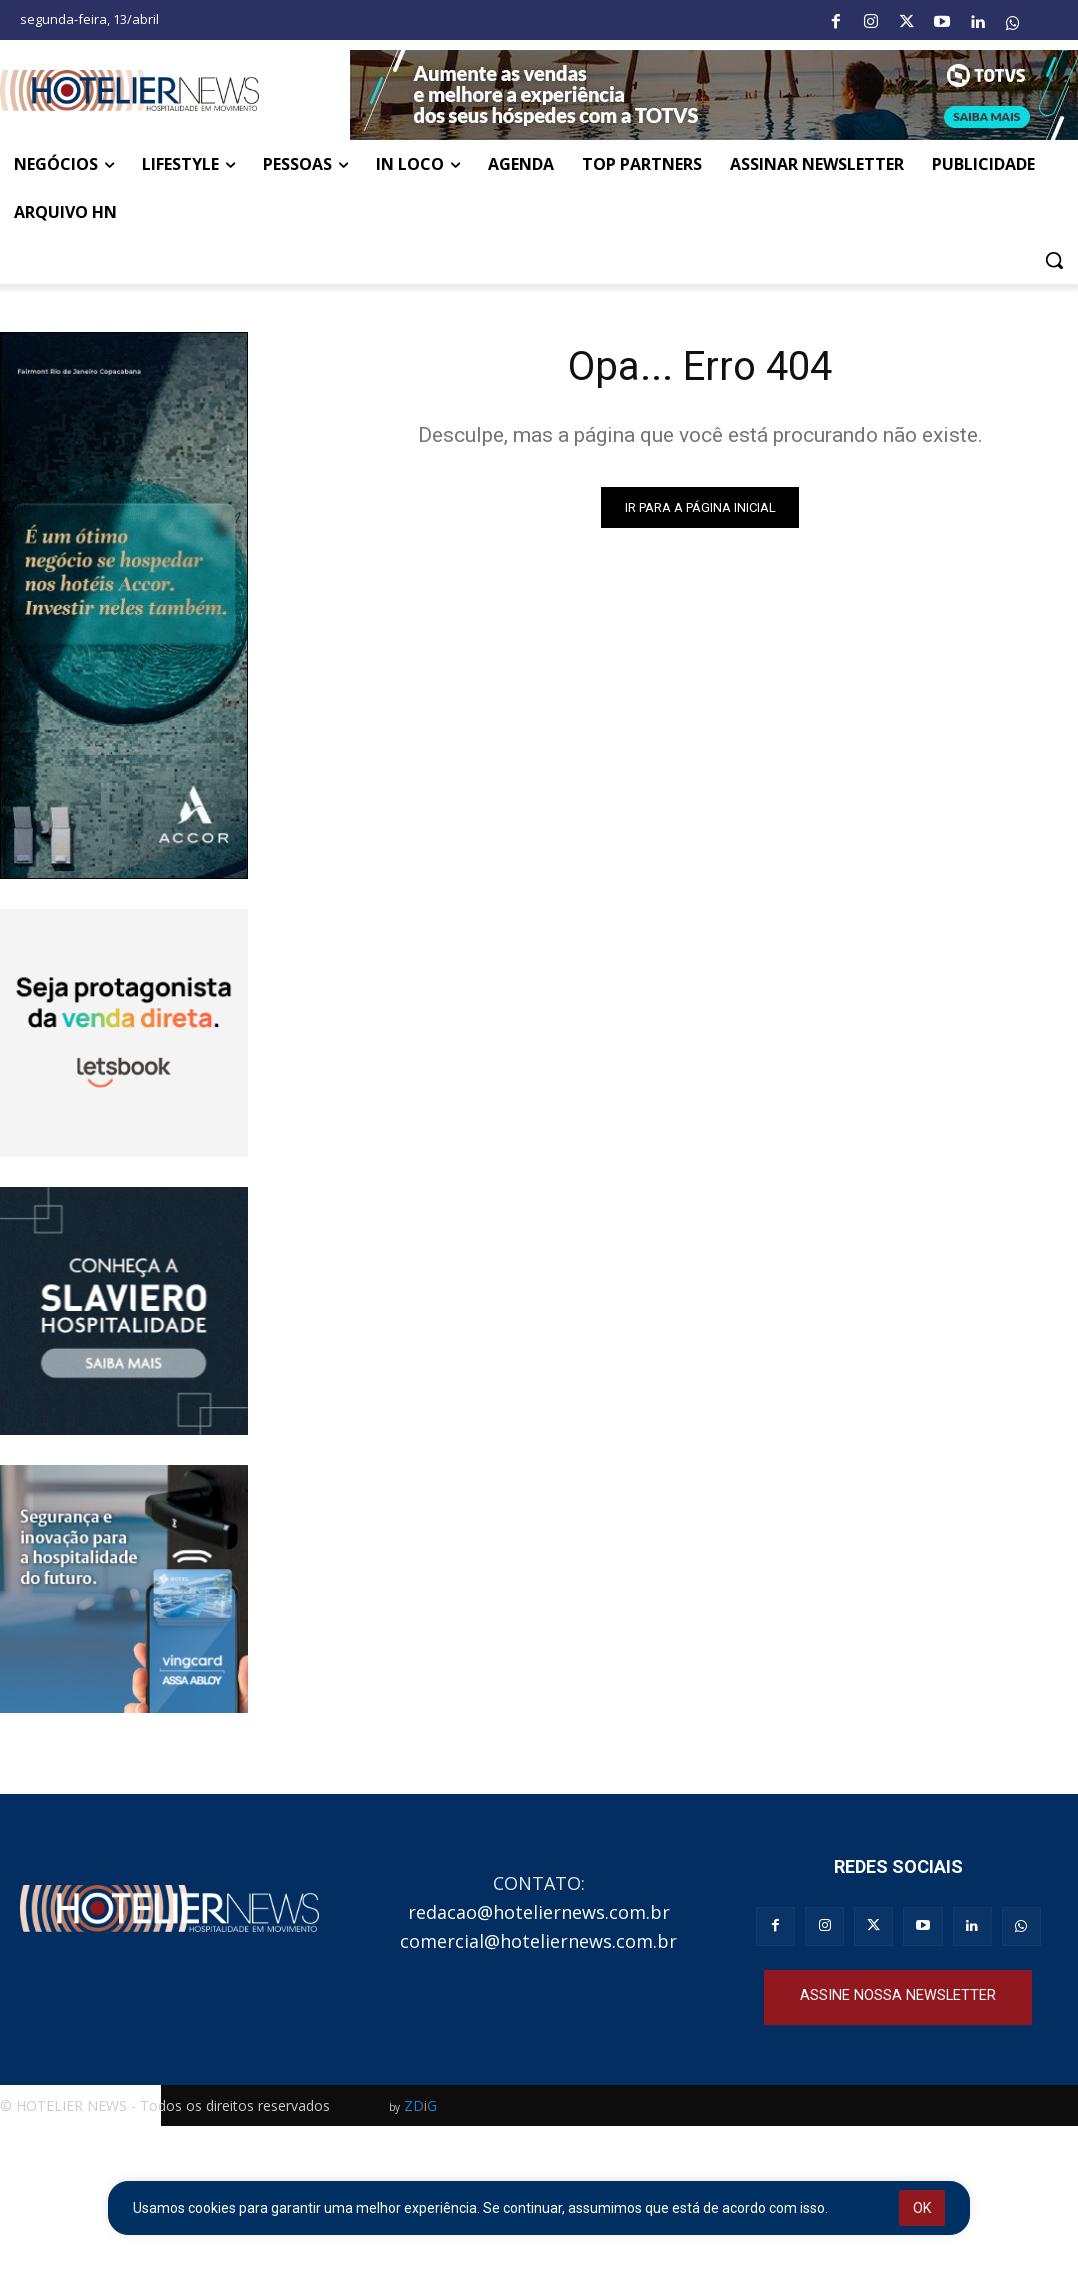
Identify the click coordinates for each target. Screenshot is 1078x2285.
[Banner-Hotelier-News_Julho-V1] (714, 95)
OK (922, 2208)
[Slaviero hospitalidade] (124, 1311)
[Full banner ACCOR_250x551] (124, 605)
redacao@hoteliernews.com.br (539, 1912)
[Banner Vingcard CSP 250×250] (124, 1589)
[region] (539, 2208)
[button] (1054, 260)
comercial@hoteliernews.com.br (538, 1941)
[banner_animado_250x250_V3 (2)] (124, 1033)
